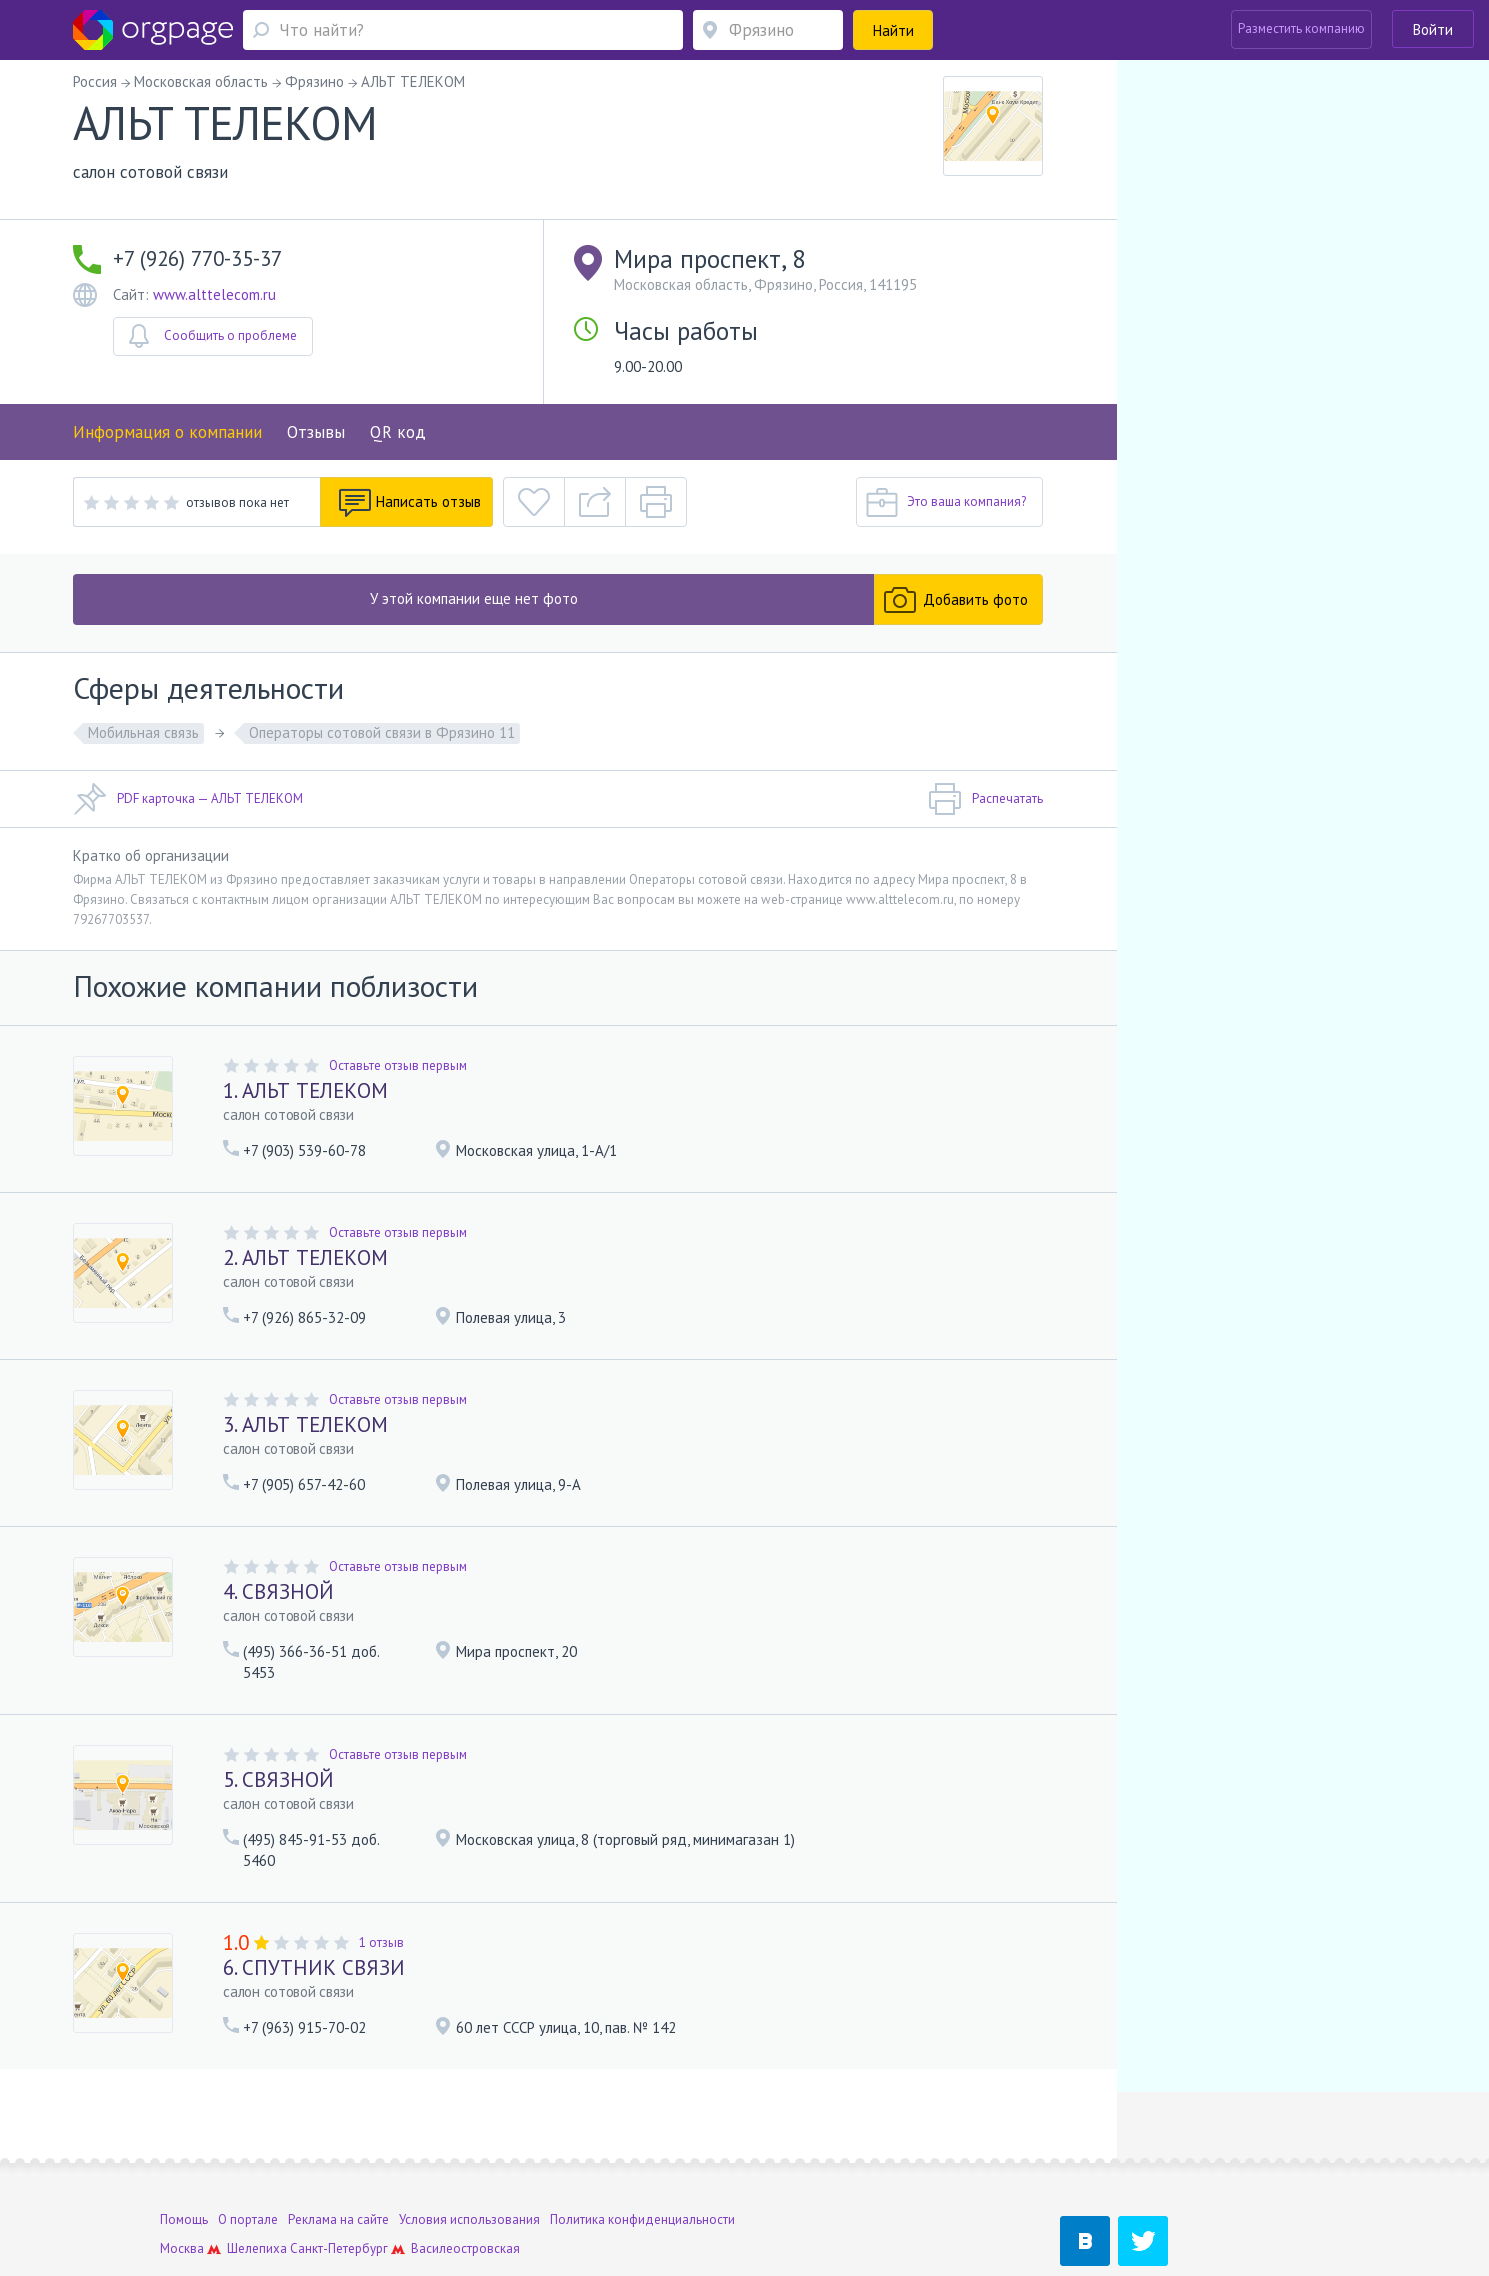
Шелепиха (257, 2177)
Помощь (184, 2148)
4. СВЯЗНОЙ (278, 1591)
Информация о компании (167, 432)
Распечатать (985, 799)
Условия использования (469, 2148)
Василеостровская (465, 2177)
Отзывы (316, 432)
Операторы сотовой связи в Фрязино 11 (382, 732)
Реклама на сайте (338, 2148)
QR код (398, 432)
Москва (182, 2177)
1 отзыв (381, 1942)
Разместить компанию (1301, 28)
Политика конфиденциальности (642, 2148)
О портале (248, 2148)
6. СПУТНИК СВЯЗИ (314, 1967)
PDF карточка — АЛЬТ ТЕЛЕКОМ (188, 799)
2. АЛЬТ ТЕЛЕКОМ (305, 1257)
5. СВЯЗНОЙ (278, 1779)
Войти (1433, 29)
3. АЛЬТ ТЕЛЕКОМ (305, 1424)
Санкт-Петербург (339, 2177)
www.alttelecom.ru (214, 294)
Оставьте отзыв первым (398, 1065)
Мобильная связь (143, 732)
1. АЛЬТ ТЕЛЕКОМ (305, 1090)
